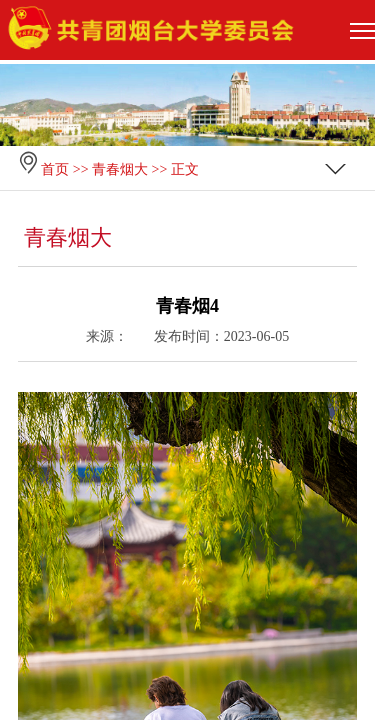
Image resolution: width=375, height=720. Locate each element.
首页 (55, 169)
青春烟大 (120, 169)
